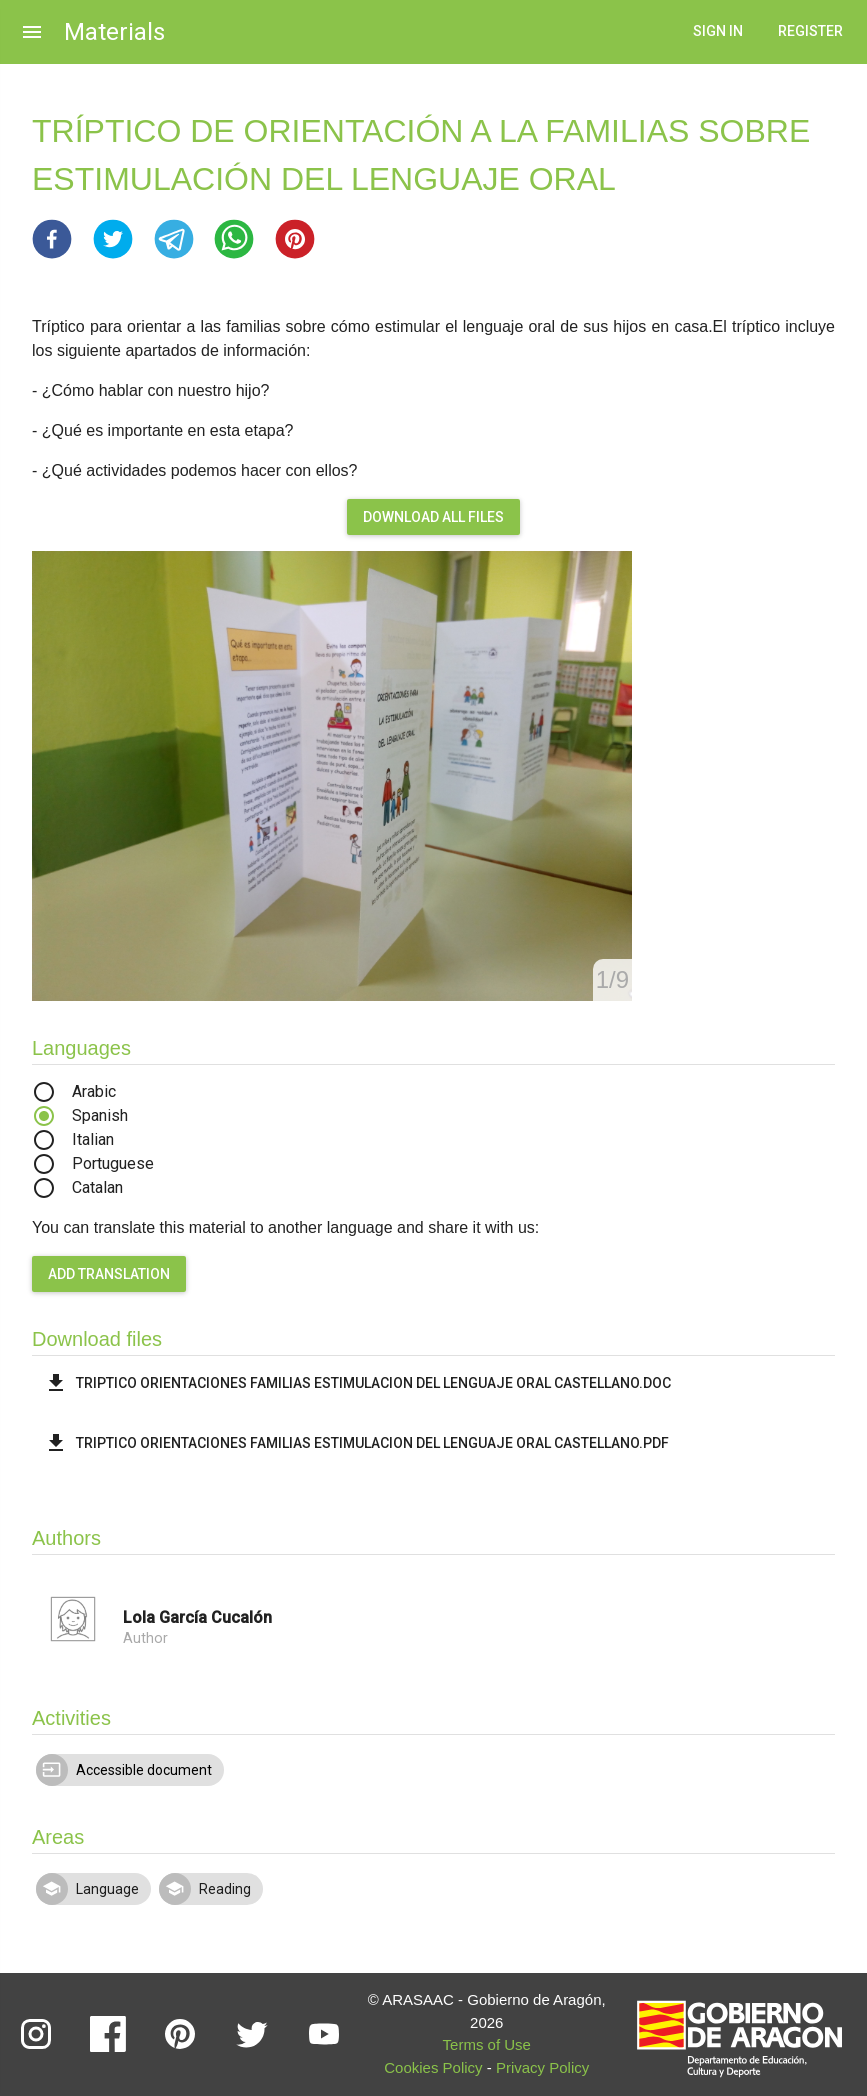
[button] (52, 239)
